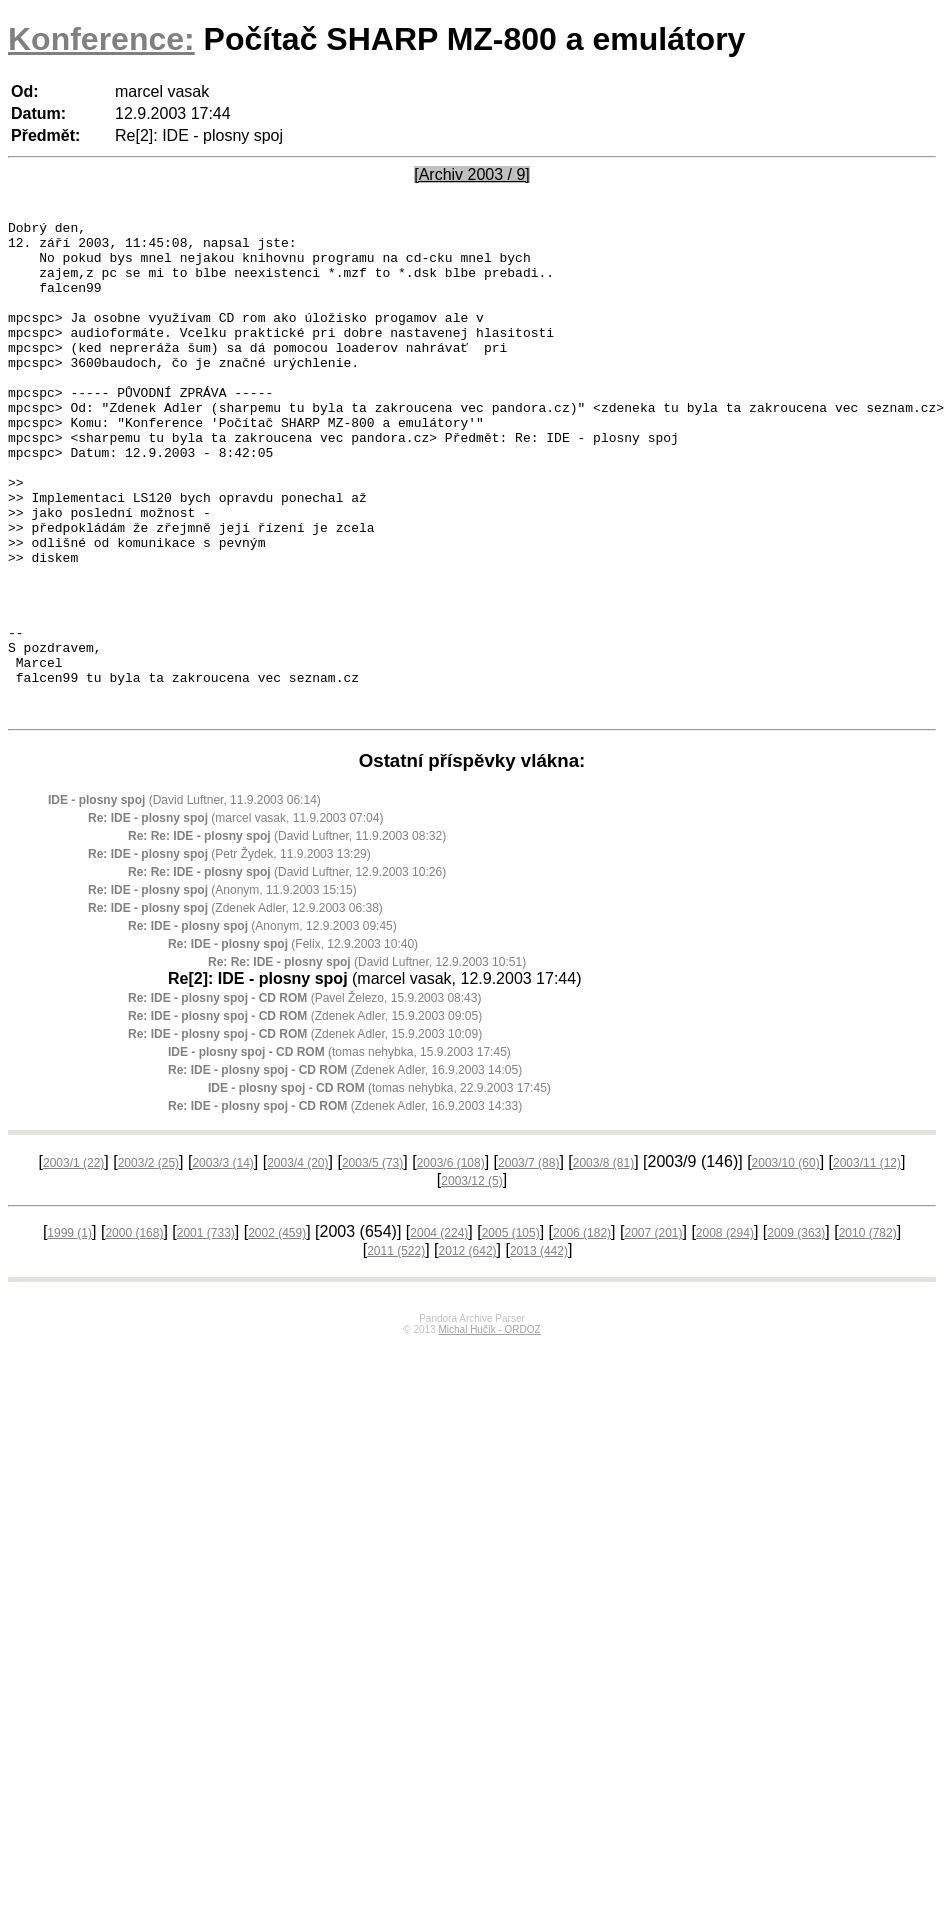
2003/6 (451, 1262)
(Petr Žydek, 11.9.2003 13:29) (229, 953)
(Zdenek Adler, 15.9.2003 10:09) (305, 1133)
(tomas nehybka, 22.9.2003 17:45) (379, 1187)
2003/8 (603, 1262)
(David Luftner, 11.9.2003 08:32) (287, 935)
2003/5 (372, 1262)
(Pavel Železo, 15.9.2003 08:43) (304, 1097)
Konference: (101, 39)
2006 (582, 1332)
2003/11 (867, 1262)
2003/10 (786, 1262)
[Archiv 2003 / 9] (472, 174)
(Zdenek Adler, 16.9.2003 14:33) (345, 1205)
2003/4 (297, 1262)
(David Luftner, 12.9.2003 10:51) (367, 1061)
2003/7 (528, 1262)
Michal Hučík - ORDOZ (489, 1428)
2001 (206, 1332)
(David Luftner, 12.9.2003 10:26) (287, 971)
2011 (396, 1350)
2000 (134, 1332)
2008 (725, 1332)
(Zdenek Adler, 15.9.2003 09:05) (305, 1115)
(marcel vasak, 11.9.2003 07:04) (235, 917)
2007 (653, 1332)
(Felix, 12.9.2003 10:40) (293, 1043)
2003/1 (73, 1262)
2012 (468, 1350)
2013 (539, 1350)
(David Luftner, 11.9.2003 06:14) (184, 899)
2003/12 (471, 1280)
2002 (277, 1332)
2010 (868, 1332)
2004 (439, 1332)
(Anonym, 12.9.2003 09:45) (262, 1025)
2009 (796, 1332)
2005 (511, 1332)
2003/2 (148, 1262)
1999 (69, 1332)
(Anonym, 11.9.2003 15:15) (222, 989)
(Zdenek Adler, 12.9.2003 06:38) (235, 1007)
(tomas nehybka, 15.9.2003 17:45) (339, 1151)
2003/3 (222, 1262)
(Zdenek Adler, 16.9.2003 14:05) (345, 1169)
